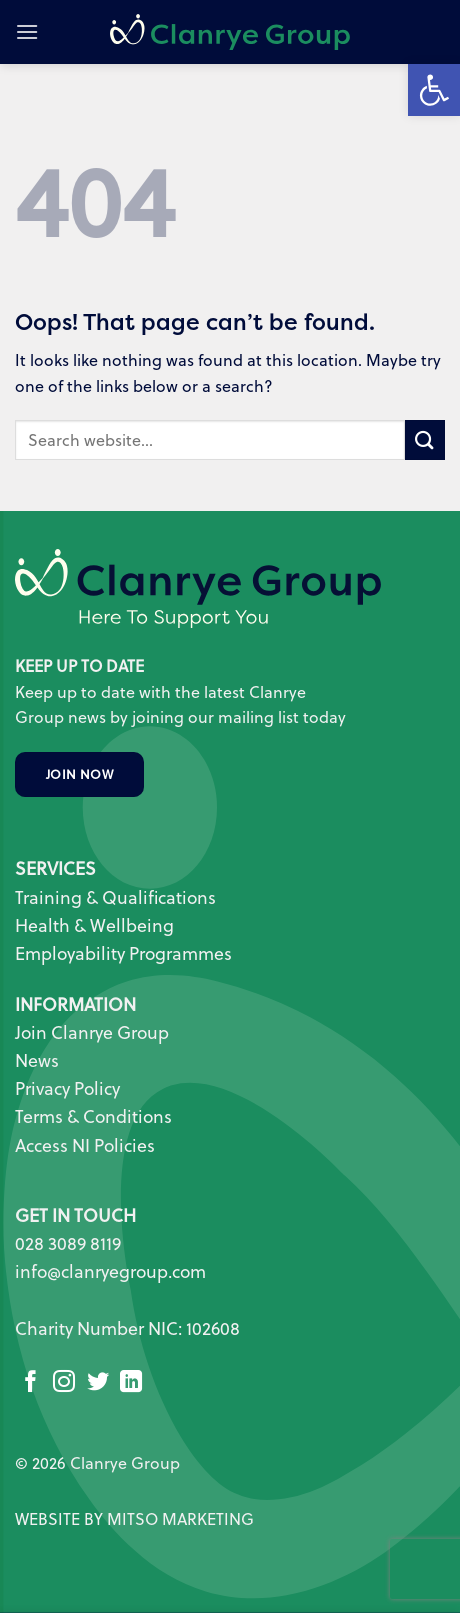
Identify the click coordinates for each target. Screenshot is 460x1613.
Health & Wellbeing (94, 925)
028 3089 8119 (68, 1243)
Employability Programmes (123, 953)
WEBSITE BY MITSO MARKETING (134, 1519)
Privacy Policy (67, 1088)
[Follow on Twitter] (98, 1383)
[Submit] (425, 439)
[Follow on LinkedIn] (131, 1383)
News (37, 1060)
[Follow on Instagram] (64, 1383)
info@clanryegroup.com (110, 1271)
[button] (27, 31)
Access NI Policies (87, 1145)
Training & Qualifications (115, 897)
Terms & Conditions (93, 1116)
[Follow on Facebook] (31, 1383)
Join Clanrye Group (92, 1032)
